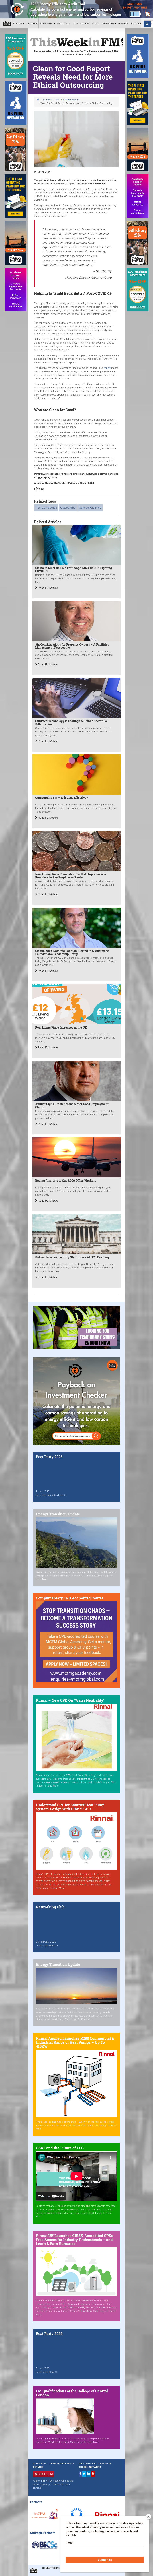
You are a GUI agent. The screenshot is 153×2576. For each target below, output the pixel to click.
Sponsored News (81, 23)
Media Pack (137, 23)
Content (19, 23)
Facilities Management (67, 99)
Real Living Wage (46, 508)
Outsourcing (68, 508)
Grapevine (32, 23)
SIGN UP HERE (44, 2474)
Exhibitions (109, 23)
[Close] (148, 2516)
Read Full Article (46, 588)
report (107, 368)
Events (96, 23)
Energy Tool (63, 23)
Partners (123, 23)
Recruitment (47, 23)
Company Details (51, 2568)
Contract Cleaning (90, 508)
